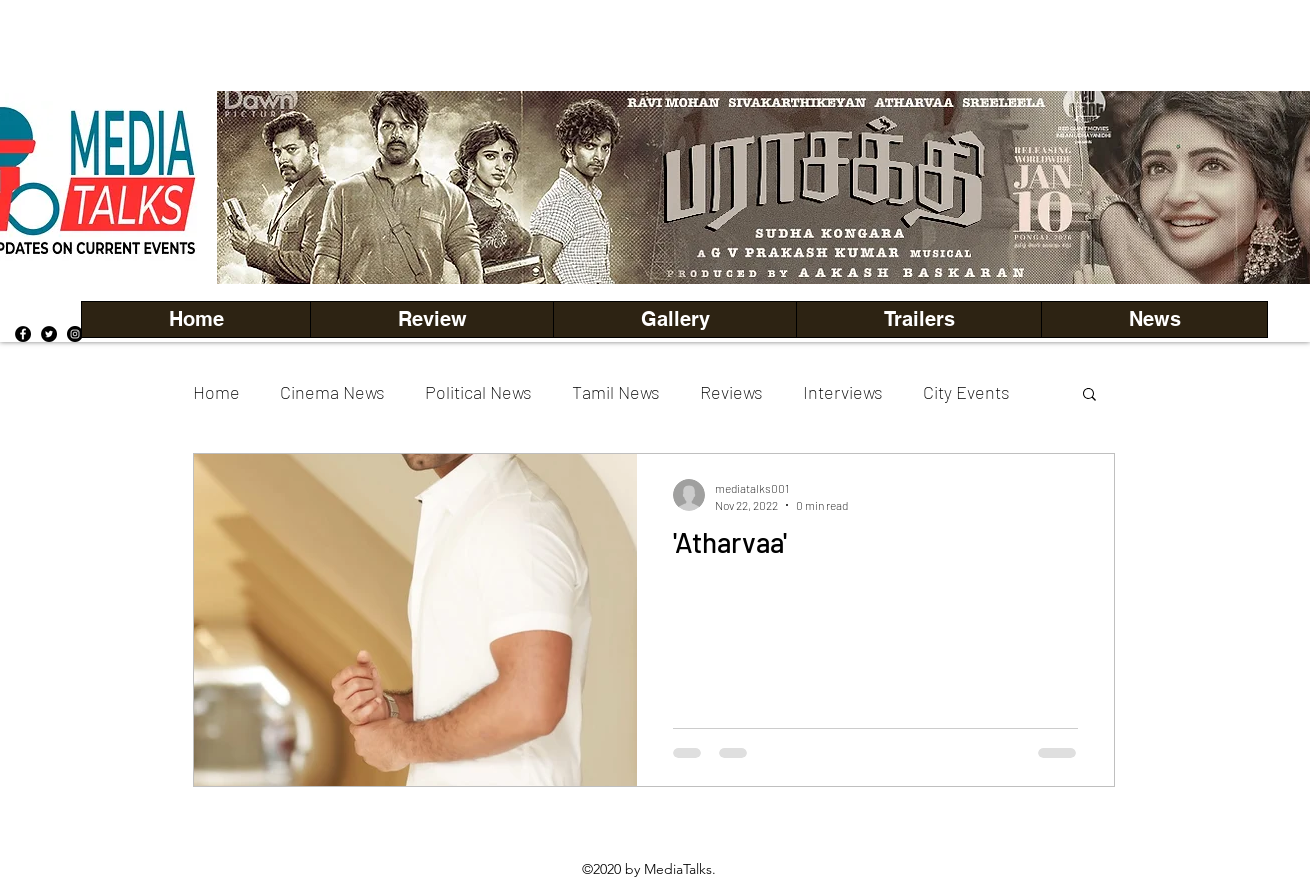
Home (216, 392)
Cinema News (332, 392)
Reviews (731, 392)
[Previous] (266, 187)
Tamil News (616, 392)
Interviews (843, 392)
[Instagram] (75, 334)
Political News (478, 392)
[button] (674, 319)
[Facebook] (23, 334)
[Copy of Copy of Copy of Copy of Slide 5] (846, 239)
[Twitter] (49, 334)
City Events (966, 392)
